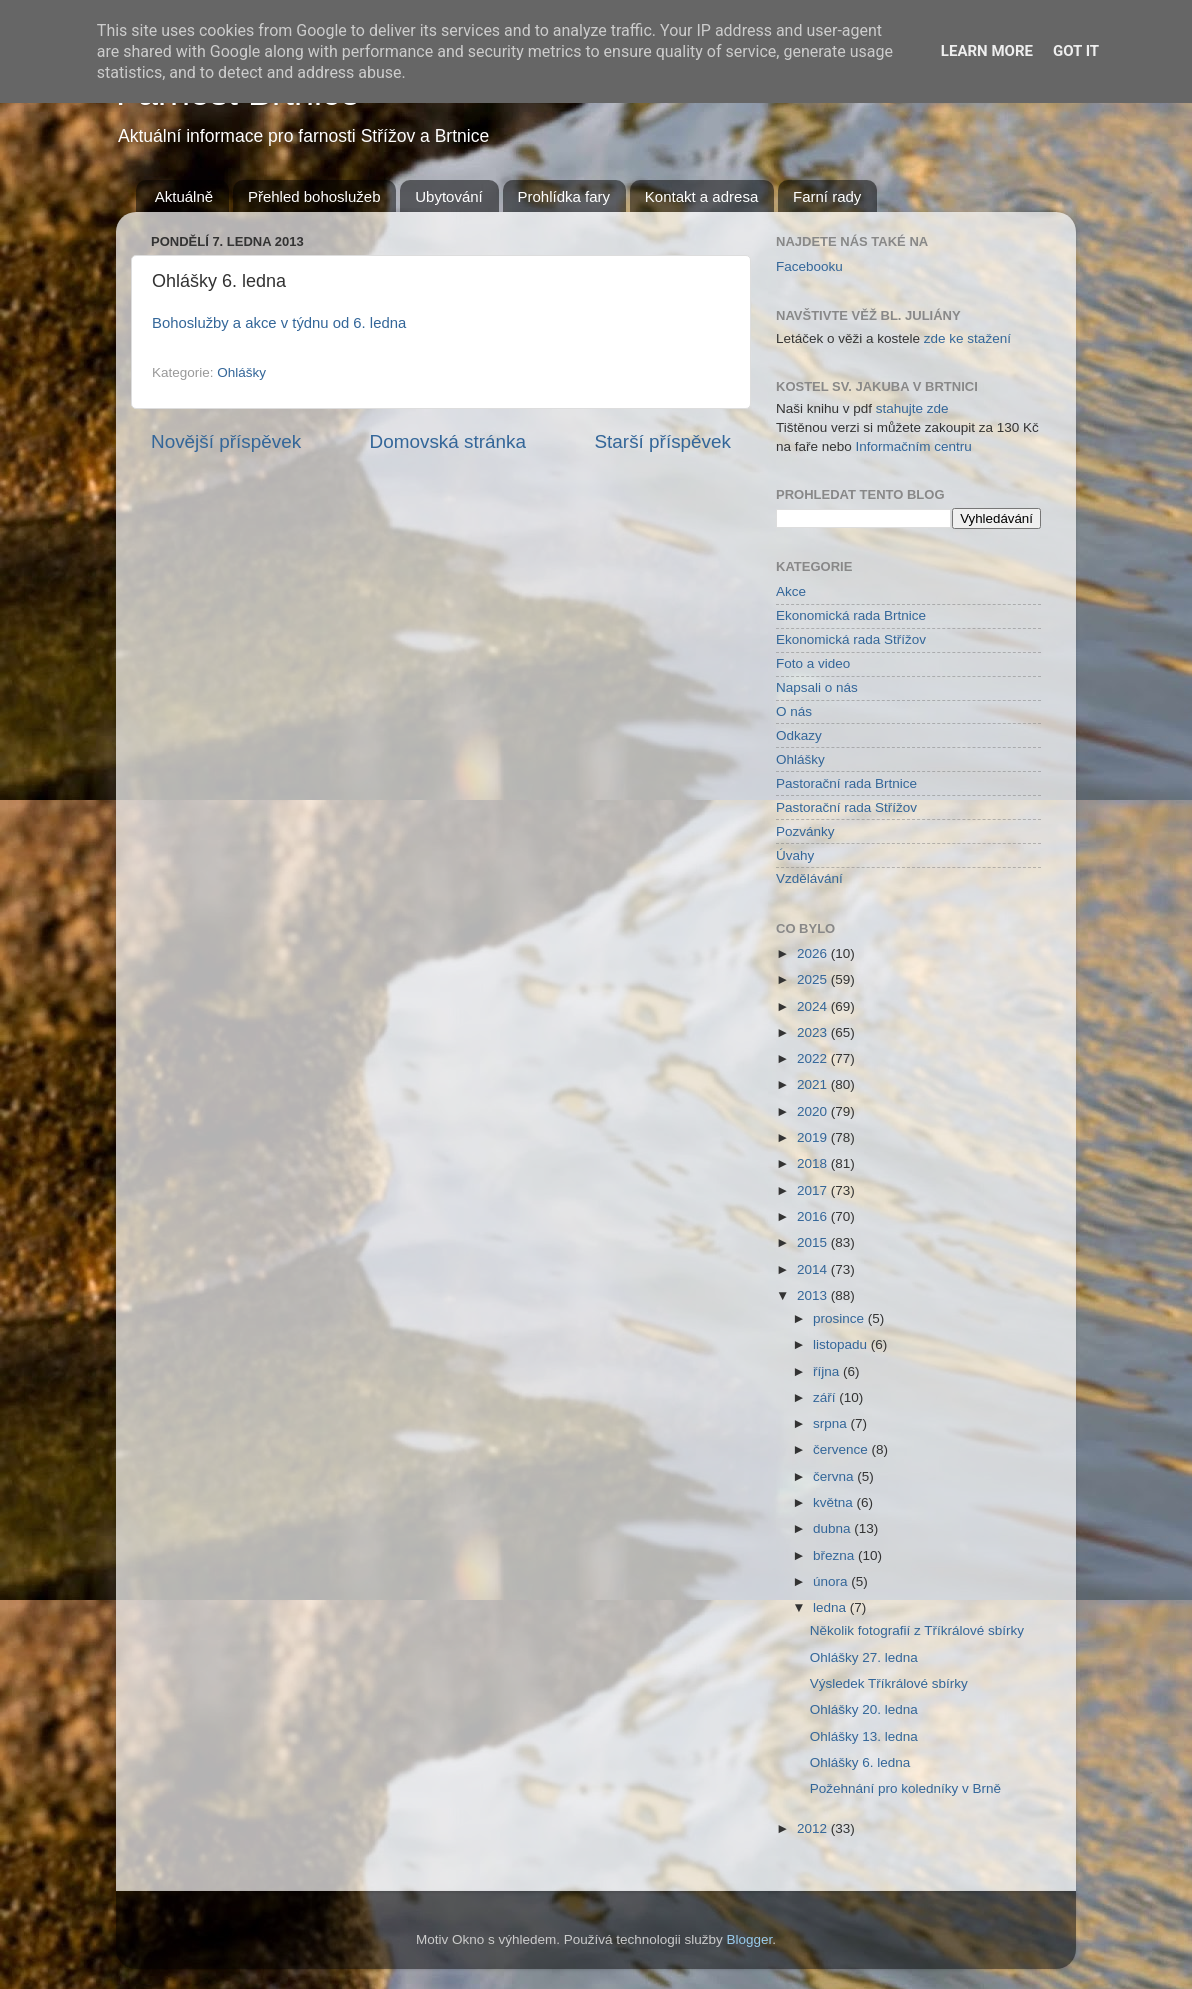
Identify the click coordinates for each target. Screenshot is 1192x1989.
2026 (814, 953)
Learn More (987, 51)
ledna (831, 1607)
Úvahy (795, 855)
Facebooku (809, 266)
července (842, 1449)
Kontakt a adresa (701, 196)
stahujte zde (912, 408)
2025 (814, 979)
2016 (814, 1216)
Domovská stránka (448, 441)
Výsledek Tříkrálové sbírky (889, 1683)
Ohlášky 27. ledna (864, 1657)
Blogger (750, 1939)
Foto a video (813, 663)
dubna (833, 1528)
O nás (794, 711)
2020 (814, 1111)
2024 (814, 1006)
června (835, 1476)
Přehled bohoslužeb (314, 196)
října (828, 1371)
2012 (814, 1828)
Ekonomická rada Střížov (851, 639)
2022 (814, 1058)
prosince (840, 1318)
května (835, 1502)
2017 (814, 1190)
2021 (814, 1084)
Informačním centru (914, 446)
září (826, 1397)
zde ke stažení (967, 338)
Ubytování (449, 196)
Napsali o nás (817, 687)
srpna (832, 1423)
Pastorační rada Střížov (846, 807)
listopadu (842, 1344)
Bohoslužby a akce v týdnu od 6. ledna (279, 323)
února (832, 1581)
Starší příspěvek (663, 441)
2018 (814, 1163)
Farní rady (827, 196)
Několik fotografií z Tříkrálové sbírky (917, 1630)
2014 (814, 1269)
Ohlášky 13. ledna (864, 1736)
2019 (814, 1137)
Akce (791, 591)
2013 (814, 1295)
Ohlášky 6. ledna (860, 1762)
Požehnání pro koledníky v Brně (905, 1788)
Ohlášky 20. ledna (864, 1709)
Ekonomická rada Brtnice (851, 615)
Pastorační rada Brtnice (846, 783)
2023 (814, 1032)
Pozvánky (805, 831)
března (835, 1555)
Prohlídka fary (564, 196)
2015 (814, 1242)
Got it (1076, 51)
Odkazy (799, 735)
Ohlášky (241, 372)
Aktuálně (184, 196)
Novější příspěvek (226, 441)
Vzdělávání (809, 878)
